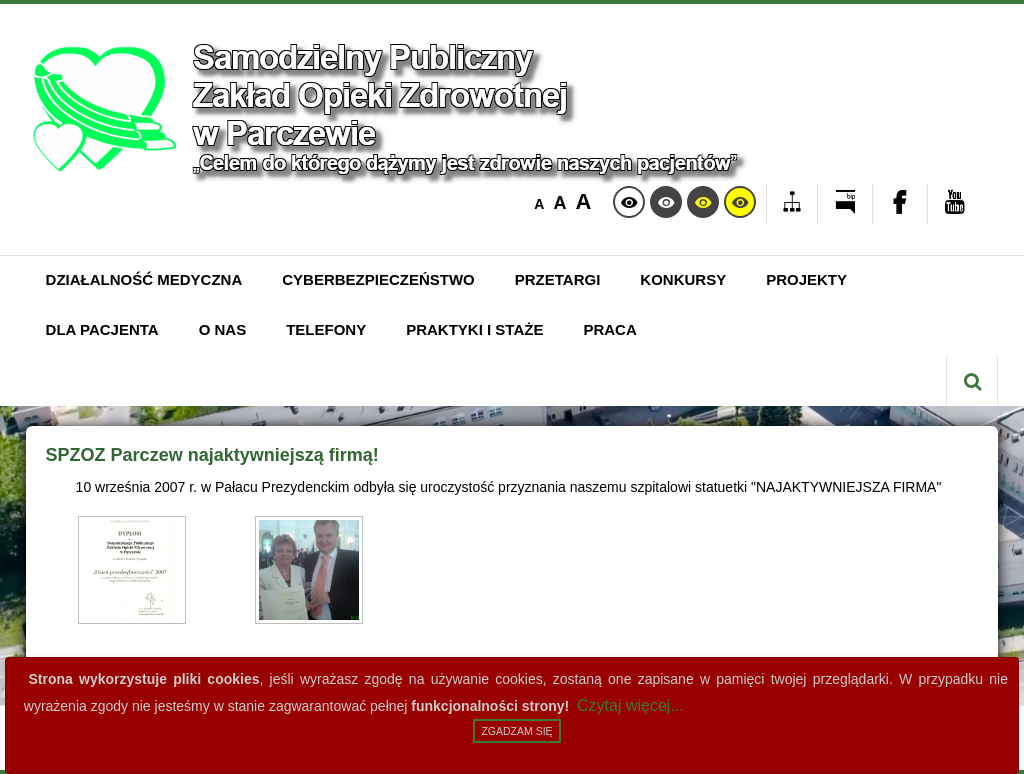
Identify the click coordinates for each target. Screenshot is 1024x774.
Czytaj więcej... (630, 705)
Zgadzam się (516, 731)
